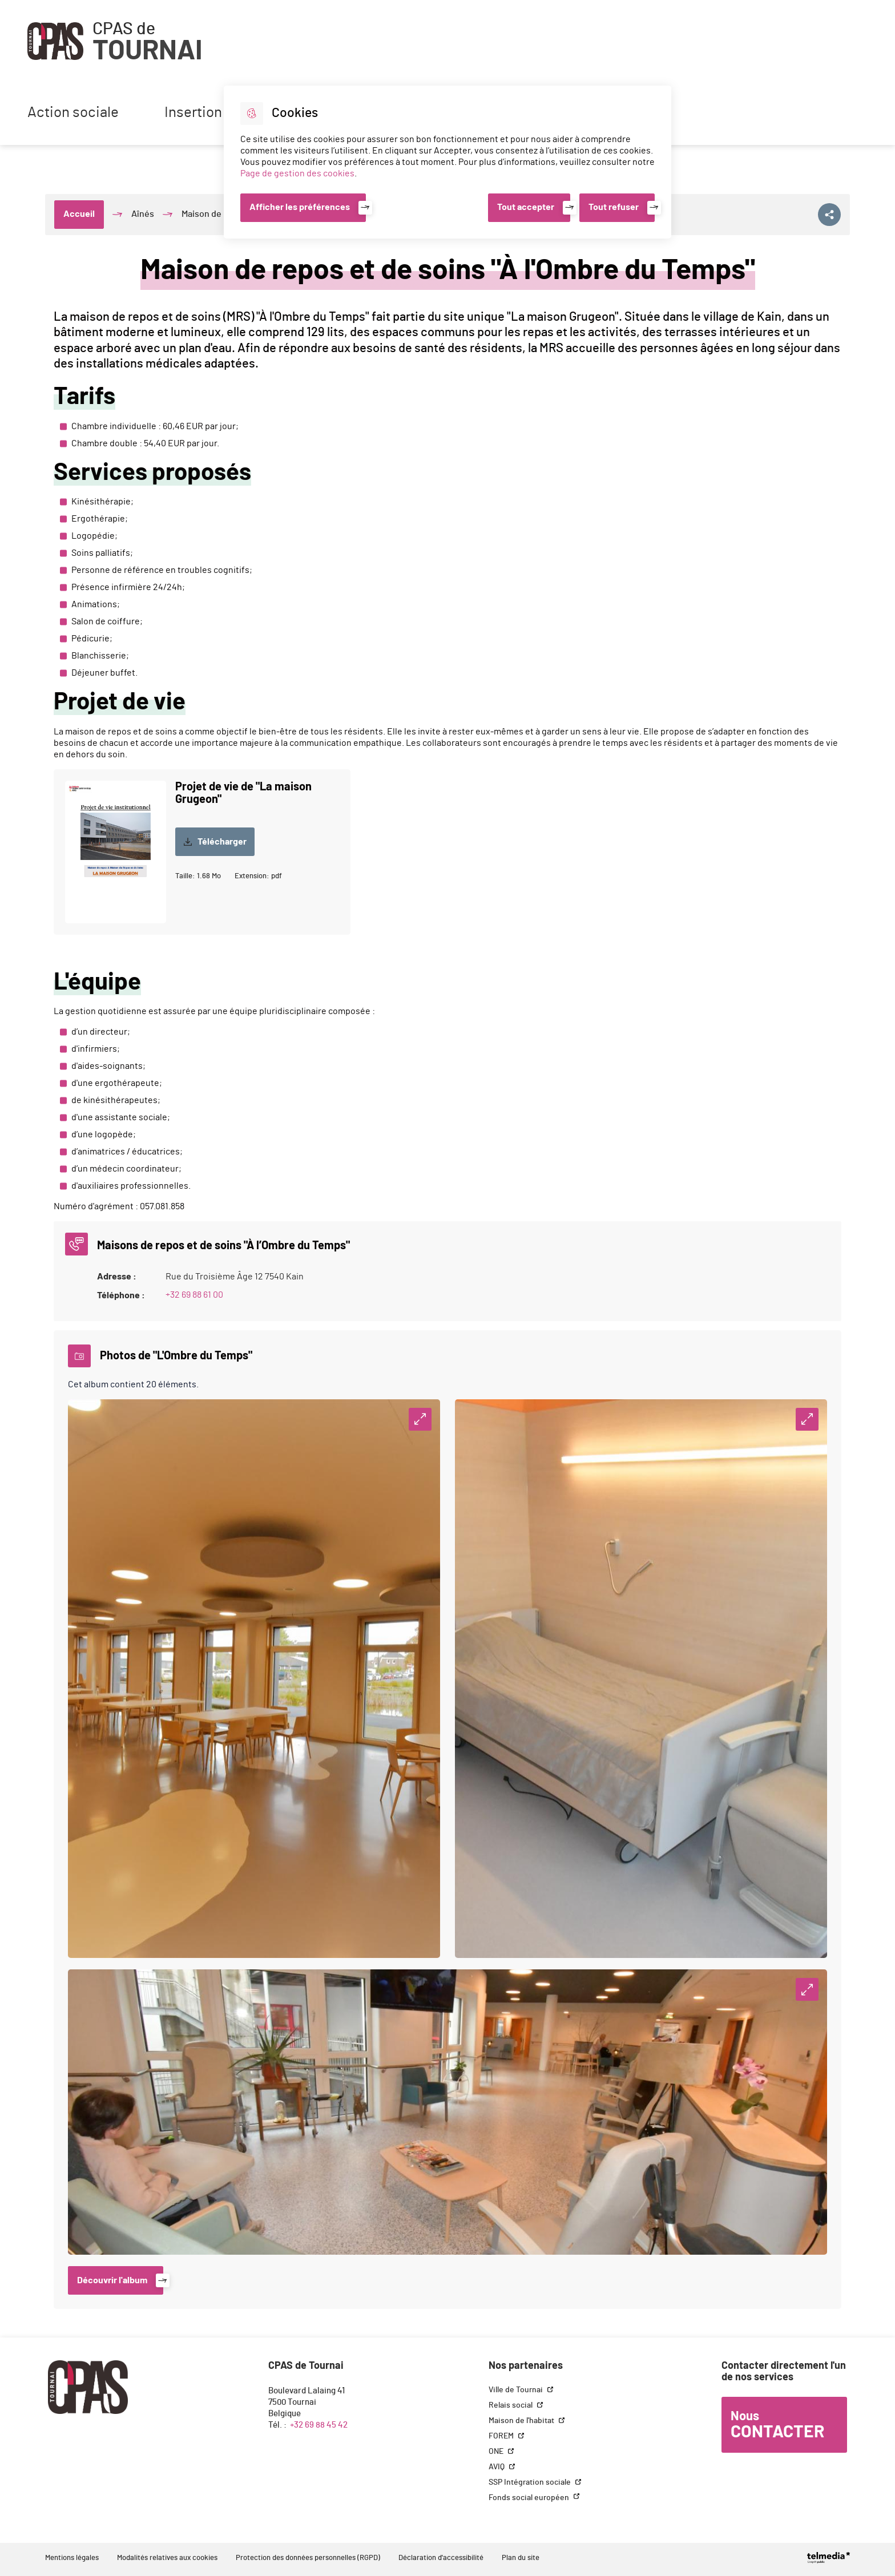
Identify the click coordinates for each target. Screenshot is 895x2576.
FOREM (502, 2436)
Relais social (511, 2405)
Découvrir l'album (112, 2280)
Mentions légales (72, 2558)
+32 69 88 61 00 (194, 1294)
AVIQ (497, 2467)
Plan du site (520, 2558)
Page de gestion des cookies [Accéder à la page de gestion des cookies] (297, 173)
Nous (777, 2425)
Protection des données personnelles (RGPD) (308, 2558)
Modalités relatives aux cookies (167, 2558)
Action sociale (73, 113)
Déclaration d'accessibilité (440, 2558)
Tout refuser (613, 207)
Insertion (193, 113)
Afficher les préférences (299, 207)
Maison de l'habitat (522, 2421)
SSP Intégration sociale (531, 2482)
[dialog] (447, 162)
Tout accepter (525, 207)
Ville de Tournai (517, 2390)
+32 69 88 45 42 (319, 2425)
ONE (497, 2452)
